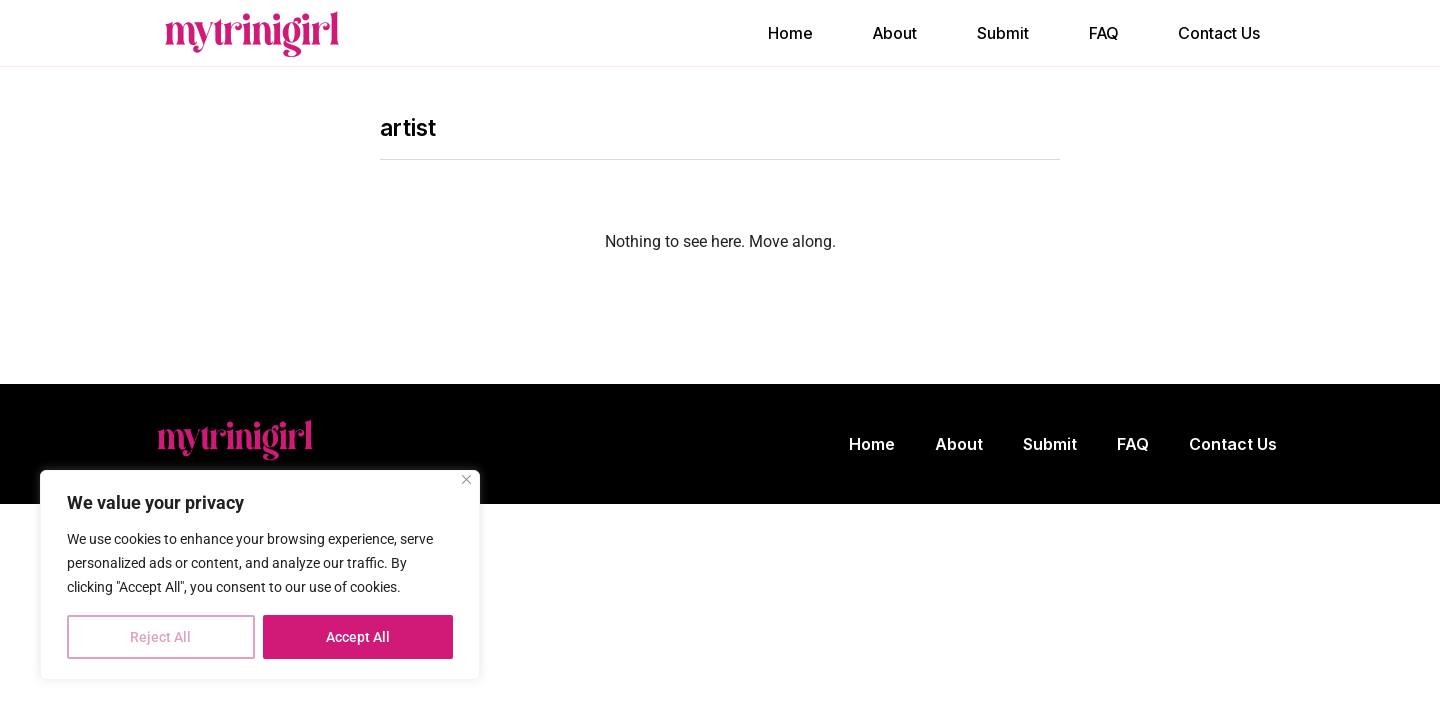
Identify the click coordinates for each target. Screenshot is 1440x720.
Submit (1003, 33)
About (895, 33)
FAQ (1103, 33)
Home (790, 33)
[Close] (466, 479)
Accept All (358, 637)
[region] (260, 575)
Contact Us (1219, 33)
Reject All (160, 637)
